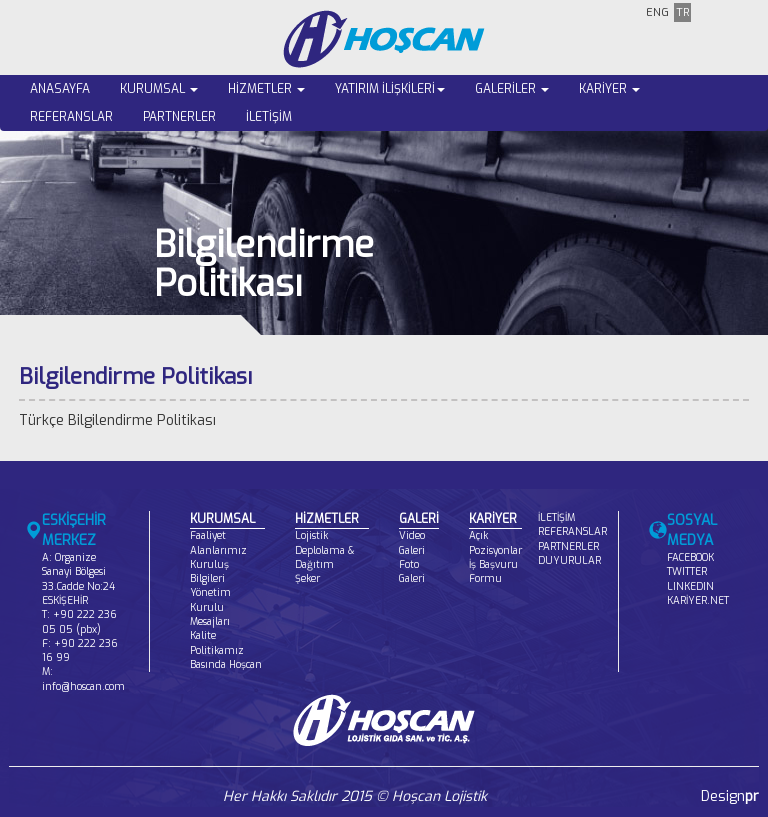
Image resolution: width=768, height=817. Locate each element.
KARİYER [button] (609, 89)
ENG (657, 12)
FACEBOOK (690, 557)
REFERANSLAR (71, 117)
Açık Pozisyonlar (495, 542)
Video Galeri (412, 542)
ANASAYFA (60, 89)
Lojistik (311, 535)
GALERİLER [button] (512, 89)
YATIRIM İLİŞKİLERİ (390, 89)
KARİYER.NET (698, 600)
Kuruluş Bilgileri (209, 571)
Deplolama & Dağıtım (325, 557)
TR (682, 12)
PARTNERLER (179, 117)
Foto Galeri (412, 571)
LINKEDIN (690, 586)
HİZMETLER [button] (266, 89)
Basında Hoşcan (226, 664)
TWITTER (687, 571)
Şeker (307, 578)
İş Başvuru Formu (493, 571)
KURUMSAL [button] (159, 89)
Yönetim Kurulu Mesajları (210, 607)
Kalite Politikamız (217, 642)
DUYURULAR (569, 560)
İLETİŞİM (269, 117)
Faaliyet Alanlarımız (218, 542)
